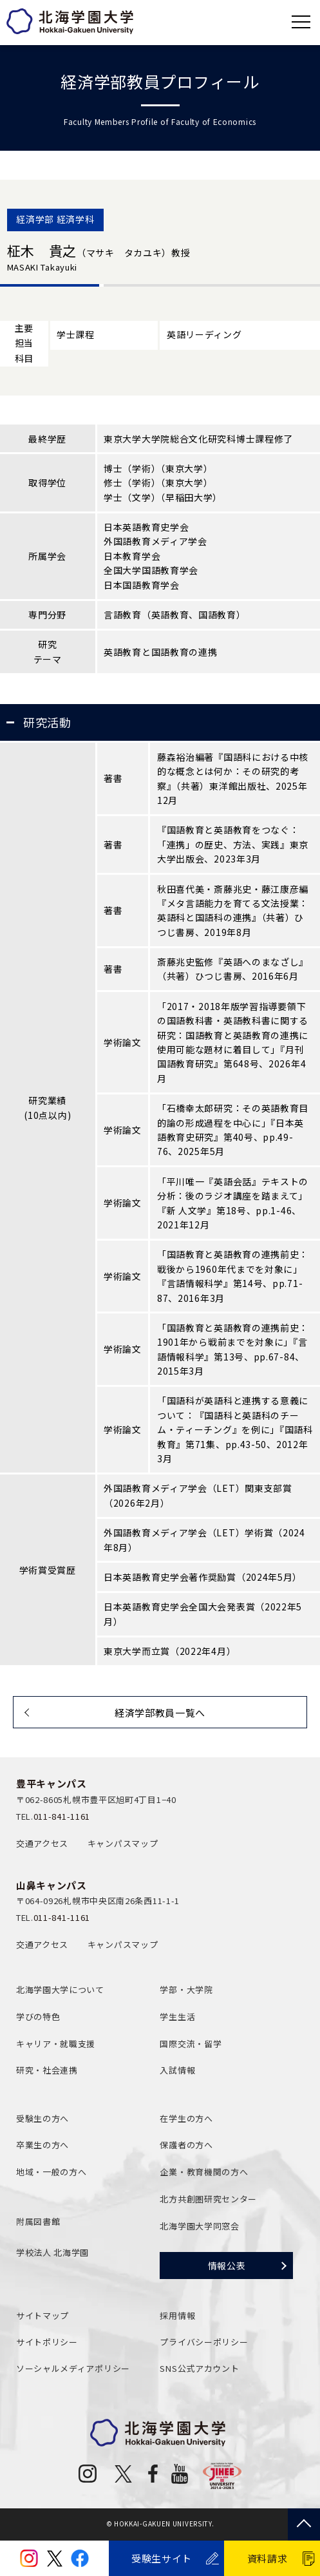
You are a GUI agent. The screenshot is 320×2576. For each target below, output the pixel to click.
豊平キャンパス (51, 1783)
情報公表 (227, 2265)
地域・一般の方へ (51, 2172)
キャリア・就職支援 (55, 2043)
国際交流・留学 (190, 2043)
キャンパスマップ (123, 1843)
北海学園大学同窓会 (199, 2226)
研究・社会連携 (47, 2070)
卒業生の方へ (42, 2145)
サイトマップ (42, 2315)
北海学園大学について (60, 1989)
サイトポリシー (47, 2342)
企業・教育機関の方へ (204, 2172)
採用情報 (177, 2315)
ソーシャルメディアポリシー (73, 2368)
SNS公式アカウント (199, 2368)
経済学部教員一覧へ (160, 1712)
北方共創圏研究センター (208, 2199)
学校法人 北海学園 (52, 2252)
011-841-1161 (61, 1816)
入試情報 (177, 2070)
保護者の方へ (186, 2145)
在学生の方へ (186, 2118)
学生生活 (177, 2016)
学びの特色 (38, 2016)
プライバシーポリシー (204, 2342)
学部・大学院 (186, 1989)
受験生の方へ (42, 2118)
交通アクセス (42, 1843)
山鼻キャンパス (51, 1885)
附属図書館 (38, 2221)
